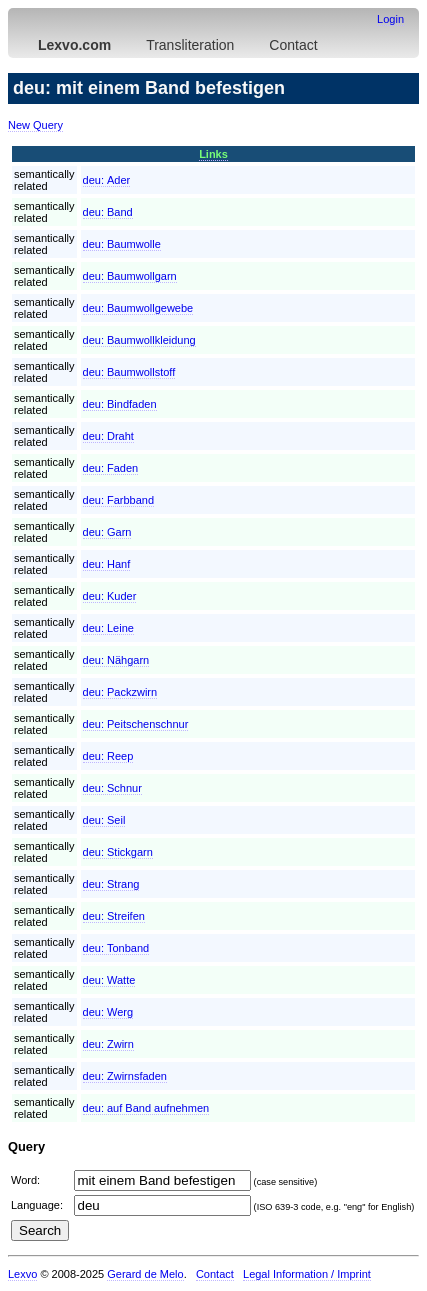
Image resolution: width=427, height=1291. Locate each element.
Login (390, 19)
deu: (107, 180)
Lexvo (22, 1274)
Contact (293, 45)
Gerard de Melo (145, 1274)
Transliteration (190, 45)
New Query (35, 125)
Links (213, 154)
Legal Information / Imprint (307, 1274)
